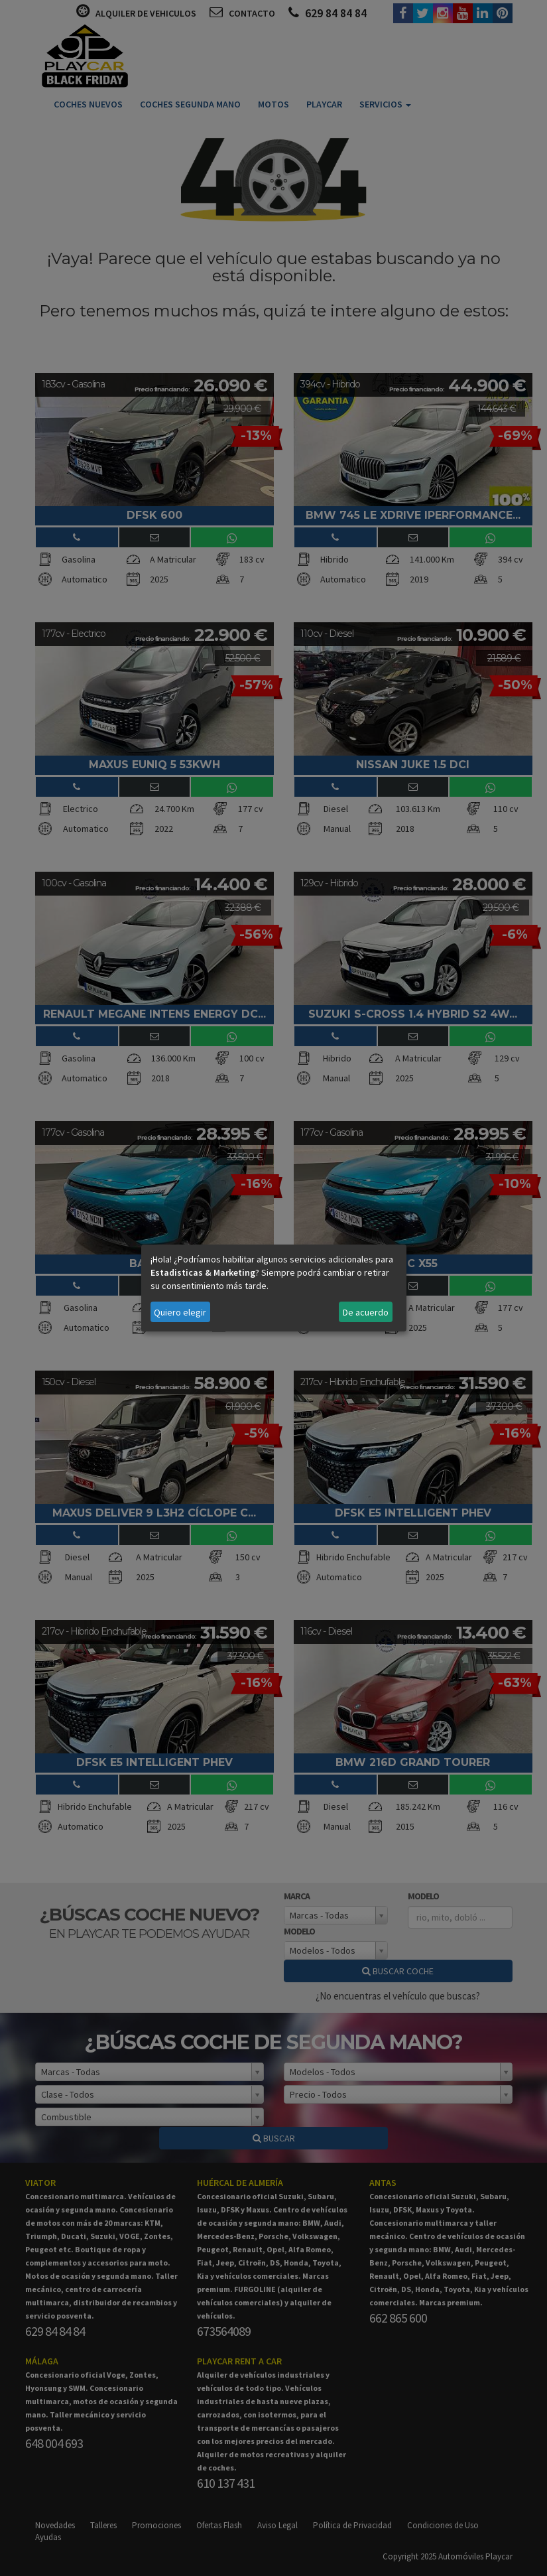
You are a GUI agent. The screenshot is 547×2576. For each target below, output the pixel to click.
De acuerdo (366, 1312)
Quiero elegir (180, 1312)
